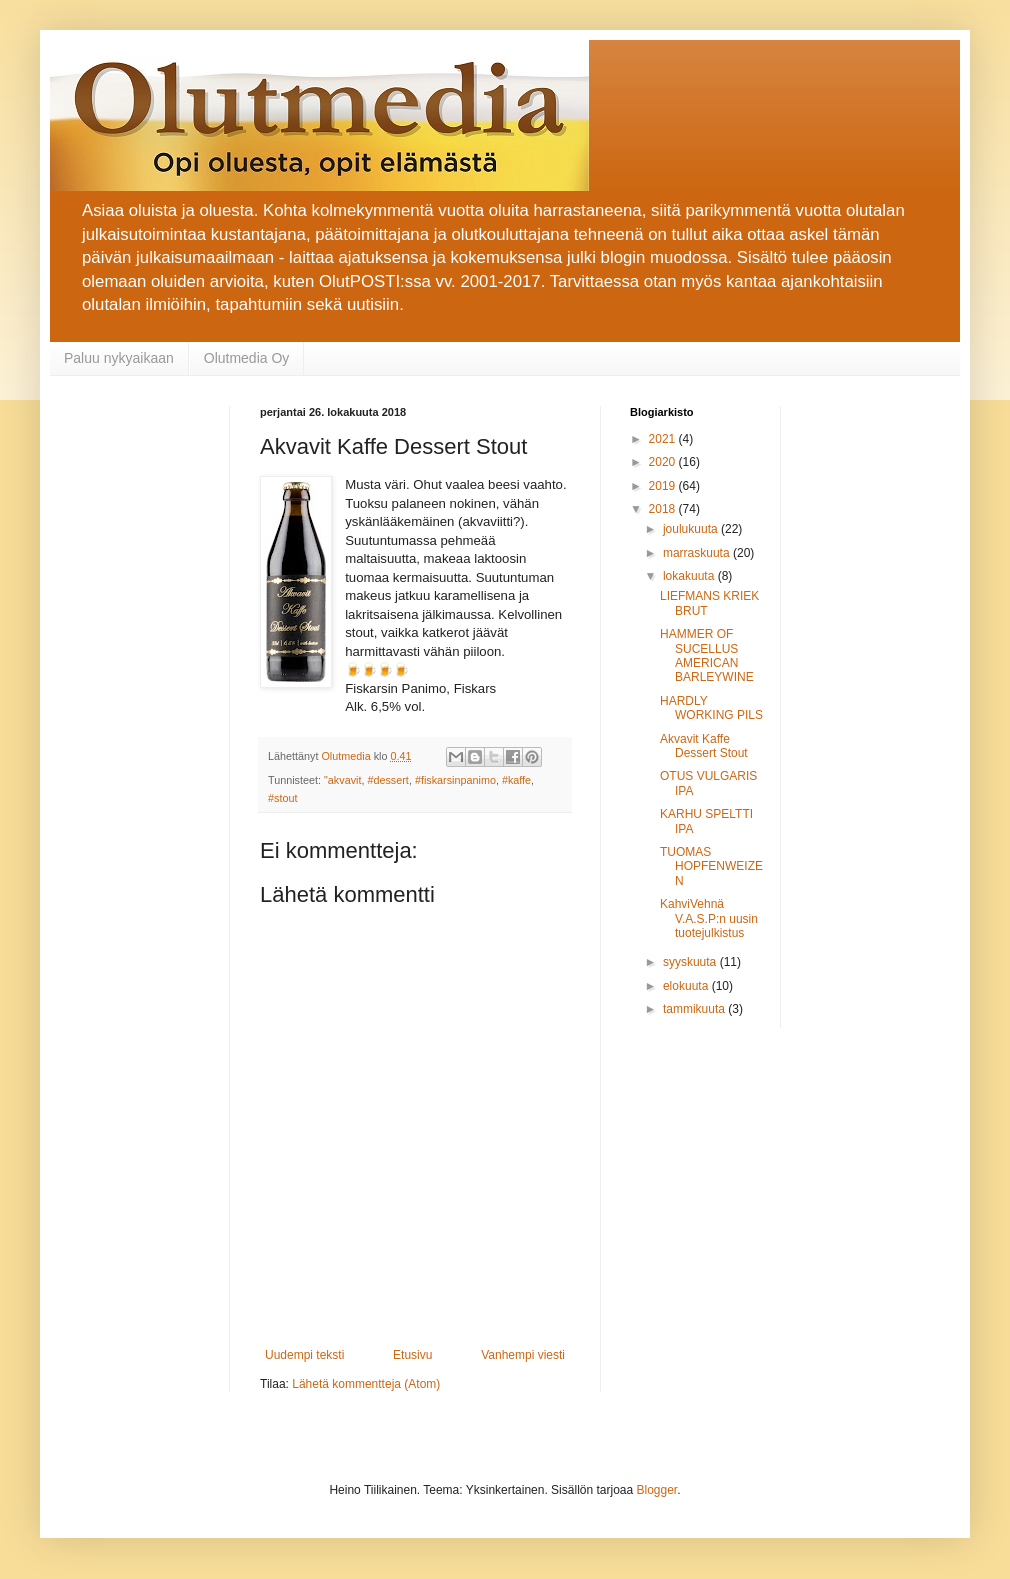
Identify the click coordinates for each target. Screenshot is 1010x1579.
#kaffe (516, 780)
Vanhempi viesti (523, 1355)
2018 (664, 509)
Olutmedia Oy (247, 358)
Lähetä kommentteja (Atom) (366, 1384)
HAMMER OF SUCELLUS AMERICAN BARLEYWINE (707, 655)
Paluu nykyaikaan (119, 358)
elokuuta (687, 986)
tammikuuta (695, 1009)
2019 (664, 486)
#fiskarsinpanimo (455, 780)
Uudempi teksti (304, 1355)
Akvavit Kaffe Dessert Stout (704, 746)
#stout (282, 798)
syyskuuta (691, 962)
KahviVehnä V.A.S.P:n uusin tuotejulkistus (709, 918)
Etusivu (412, 1355)
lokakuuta (690, 576)
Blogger (657, 1490)
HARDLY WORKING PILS (711, 708)
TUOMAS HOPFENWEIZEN (711, 866)
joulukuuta (692, 529)
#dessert (387, 780)
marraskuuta (698, 553)
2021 (664, 439)
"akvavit (342, 780)
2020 (664, 462)
